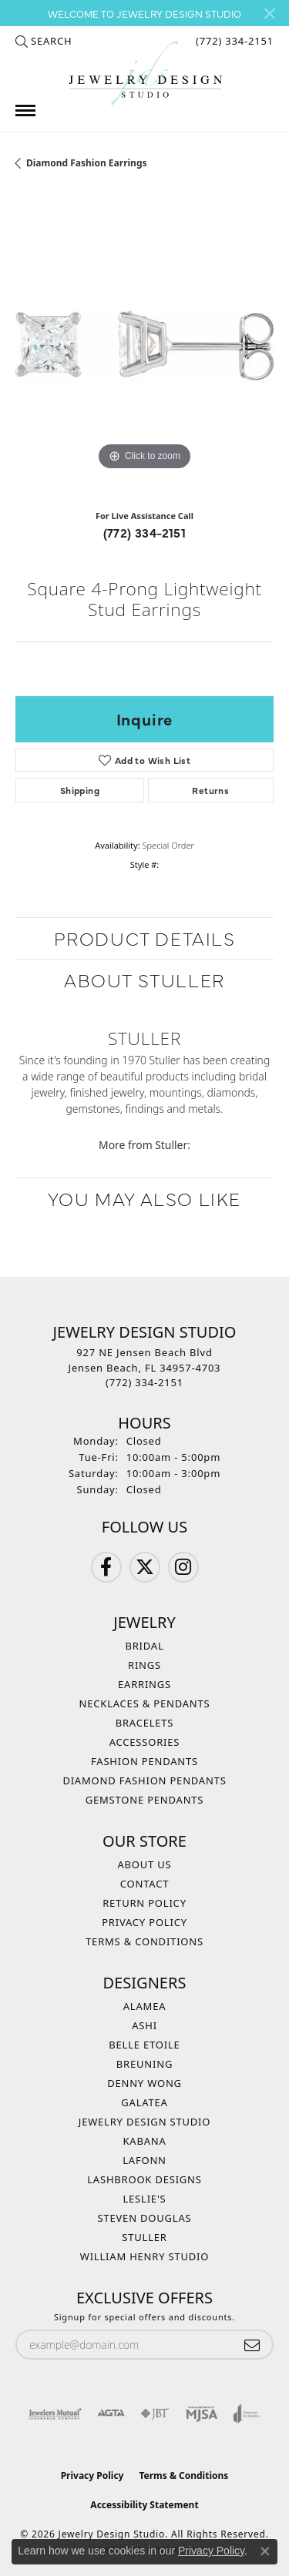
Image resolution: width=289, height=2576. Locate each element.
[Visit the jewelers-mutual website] (55, 2413)
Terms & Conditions (144, 1941)
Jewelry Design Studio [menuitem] (144, 2122)
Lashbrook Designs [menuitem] (144, 2179)
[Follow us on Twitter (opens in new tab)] (144, 1567)
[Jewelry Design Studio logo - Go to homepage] (145, 74)
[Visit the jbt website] (155, 2413)
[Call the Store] (144, 1382)
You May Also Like (144, 1198)
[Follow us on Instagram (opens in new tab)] (183, 1567)
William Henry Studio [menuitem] (145, 2256)
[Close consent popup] (265, 2551)
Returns (210, 790)
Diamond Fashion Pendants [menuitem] (144, 1780)
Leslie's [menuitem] (144, 2199)
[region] (144, 345)
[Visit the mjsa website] (201, 2413)
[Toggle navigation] (25, 110)
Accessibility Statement (144, 2504)
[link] (233, 41)
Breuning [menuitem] (144, 2064)
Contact (144, 1884)
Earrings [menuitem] (144, 1684)
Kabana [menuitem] (144, 2141)
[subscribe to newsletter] (252, 2344)
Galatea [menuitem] (144, 2102)
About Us (144, 1864)
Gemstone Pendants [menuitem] (145, 1800)
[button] (43, 41)
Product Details (145, 937)
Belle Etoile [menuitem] (144, 2045)
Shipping (79, 790)
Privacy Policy (144, 1922)
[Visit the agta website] (111, 2413)
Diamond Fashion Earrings (86, 162)
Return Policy (144, 1903)
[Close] (269, 13)
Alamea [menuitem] (144, 2006)
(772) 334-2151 (145, 532)
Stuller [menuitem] (144, 2237)
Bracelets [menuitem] (145, 1723)
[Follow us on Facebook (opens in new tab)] (106, 1567)
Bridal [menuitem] (144, 1646)
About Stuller (144, 979)
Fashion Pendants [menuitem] (144, 1761)
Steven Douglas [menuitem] (145, 2218)
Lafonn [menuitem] (144, 2160)
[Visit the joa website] (247, 2413)
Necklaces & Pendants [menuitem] (144, 1703)
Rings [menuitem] (144, 1665)
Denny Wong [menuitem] (144, 2083)
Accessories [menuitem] (144, 1742)
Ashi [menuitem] (144, 2025)
